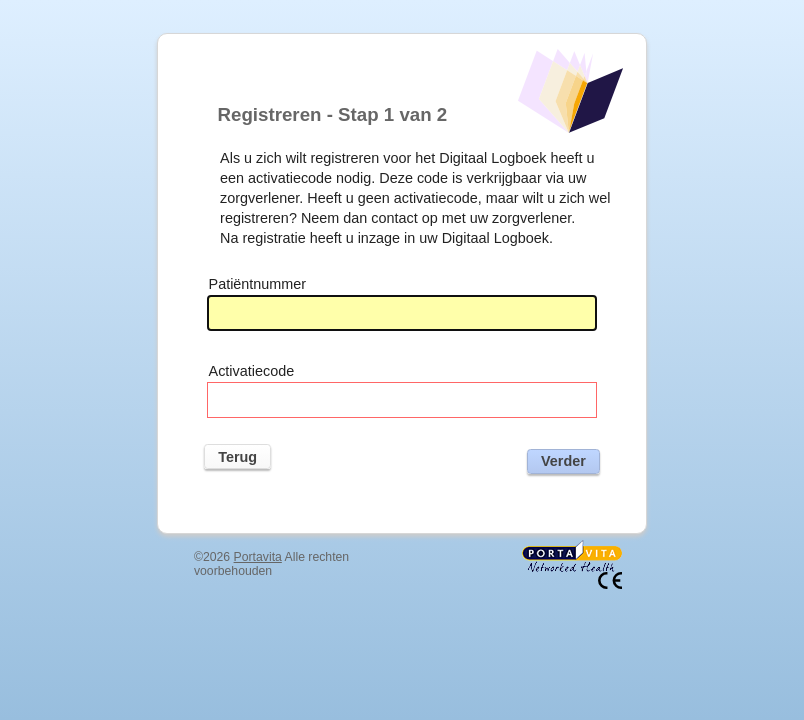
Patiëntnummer (258, 284)
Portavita (258, 557)
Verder (563, 461)
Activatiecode (252, 371)
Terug (237, 457)
